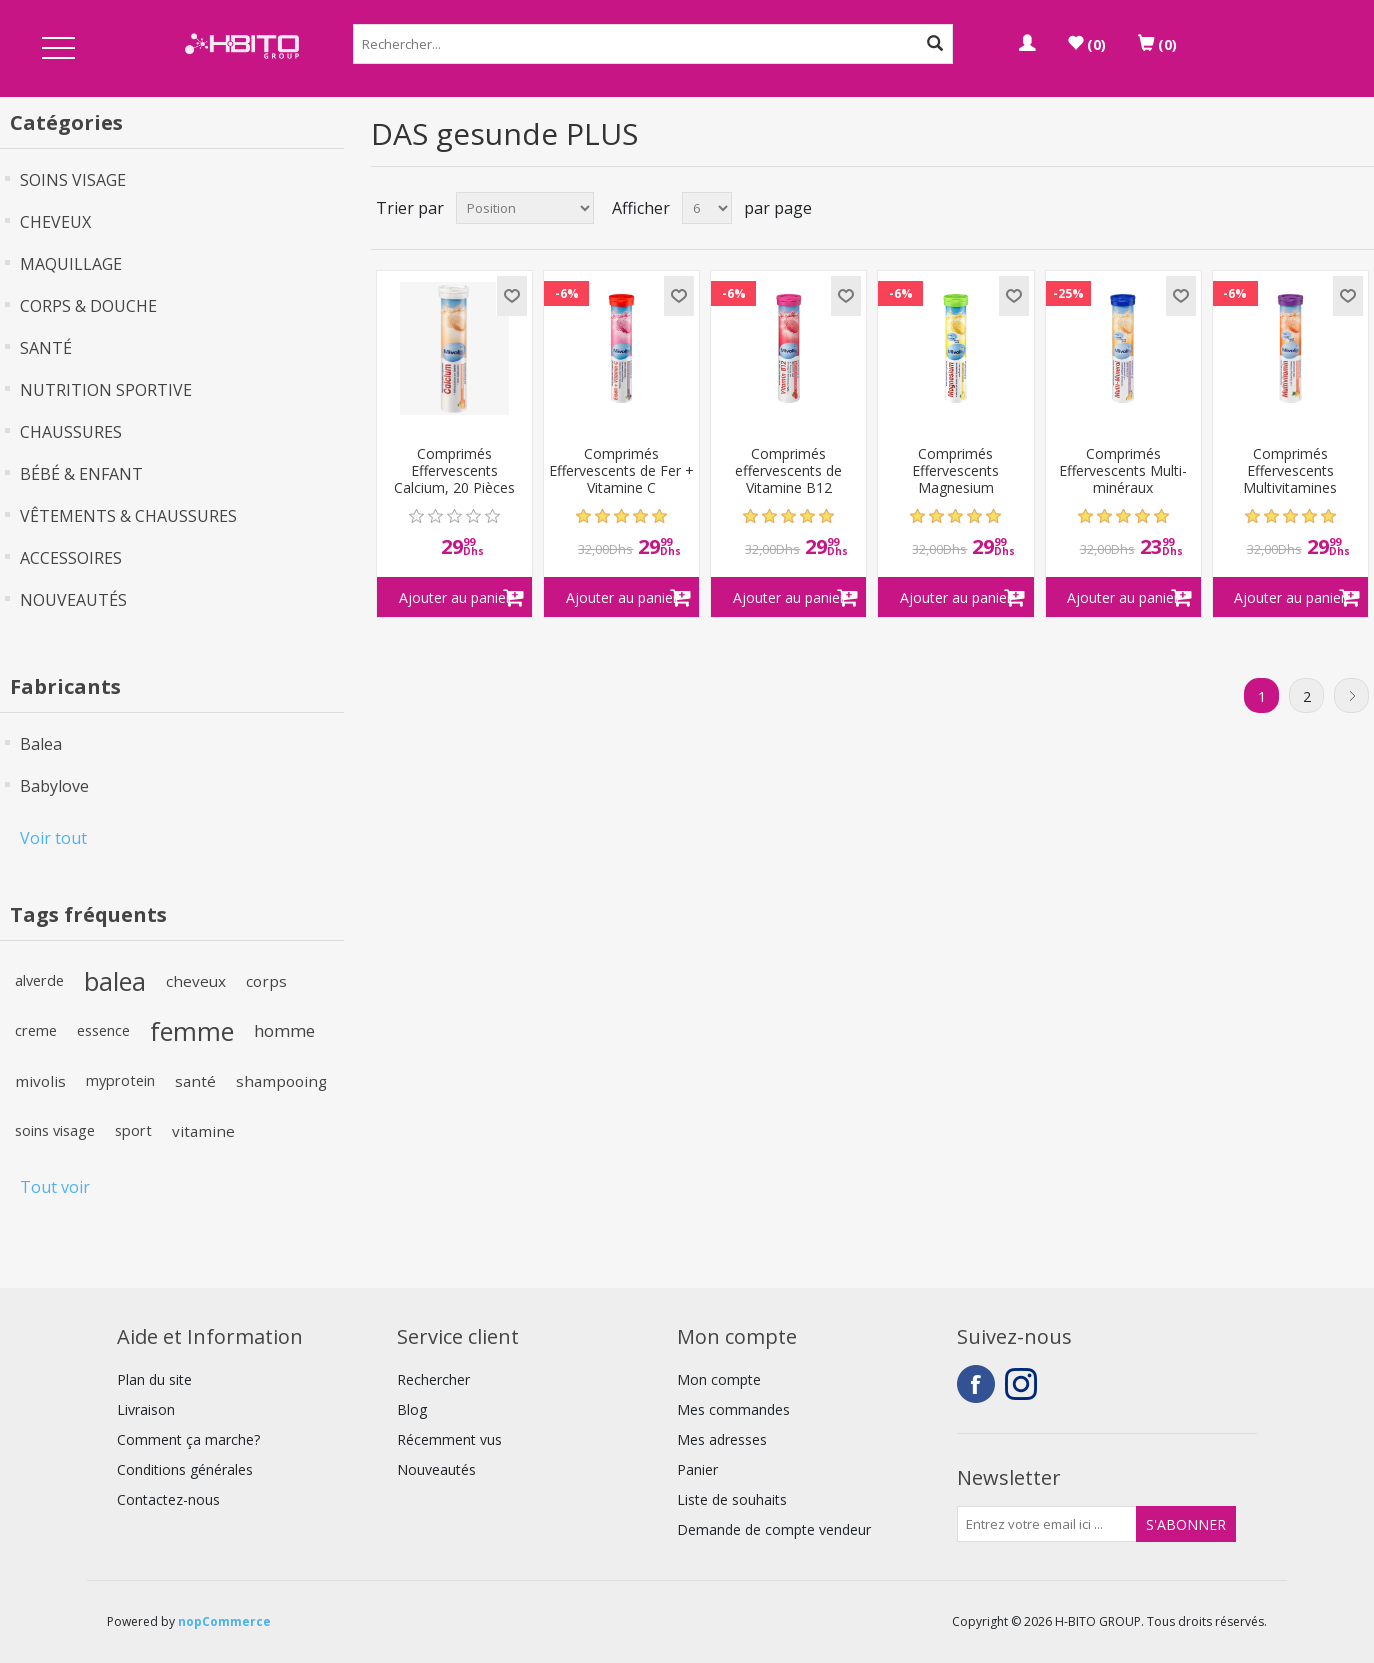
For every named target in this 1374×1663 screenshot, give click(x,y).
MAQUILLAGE (71, 264)
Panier (697, 1469)
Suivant (1351, 695)
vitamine (203, 1131)
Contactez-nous (168, 1499)
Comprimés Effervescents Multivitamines (1290, 471)
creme (36, 1030)
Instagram (1024, 1384)
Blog (412, 1409)
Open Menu (58, 49)
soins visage (55, 1130)
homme (284, 1030)
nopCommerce (224, 1621)
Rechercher (433, 1379)
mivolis (40, 1081)
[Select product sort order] (525, 208)
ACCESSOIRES (71, 558)
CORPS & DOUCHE (88, 306)
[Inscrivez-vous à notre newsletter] (1047, 1524)
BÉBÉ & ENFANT (81, 474)
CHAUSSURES (71, 432)
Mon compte (719, 1379)
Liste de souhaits (732, 1499)
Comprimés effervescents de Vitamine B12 (788, 471)
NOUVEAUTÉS (73, 600)
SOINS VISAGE (73, 180)
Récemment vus (449, 1439)
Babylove (54, 786)
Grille (1321, 208)
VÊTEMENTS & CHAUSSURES (128, 516)
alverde (39, 980)
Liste (1357, 208)
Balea (41, 744)
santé (195, 1081)
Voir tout (53, 838)
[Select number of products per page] (707, 208)
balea (115, 981)
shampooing (281, 1081)
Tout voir (55, 1187)
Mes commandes (733, 1409)
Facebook (976, 1384)
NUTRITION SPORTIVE (106, 390)
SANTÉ (46, 348)
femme (192, 1031)
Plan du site (154, 1379)
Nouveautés (436, 1469)
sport (133, 1130)
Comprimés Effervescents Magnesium (955, 471)
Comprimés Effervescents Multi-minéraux (1123, 471)
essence (103, 1030)
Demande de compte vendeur (774, 1529)
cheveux (196, 981)
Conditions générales (185, 1469)
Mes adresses (722, 1439)
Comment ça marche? (188, 1439)
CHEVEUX (55, 222)
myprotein (120, 1080)
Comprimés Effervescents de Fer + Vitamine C (621, 471)
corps (266, 981)
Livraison (146, 1409)
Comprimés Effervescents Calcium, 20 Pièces (454, 471)
